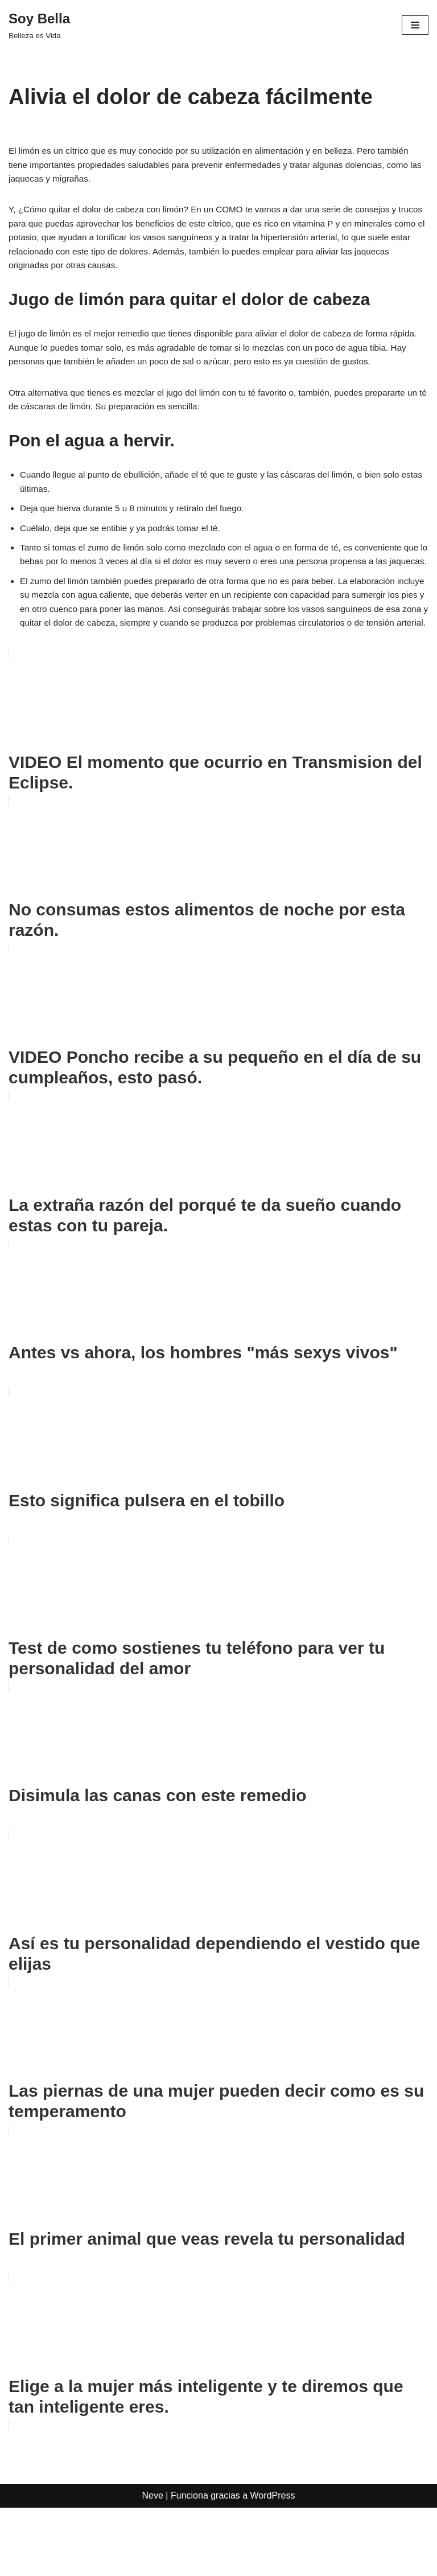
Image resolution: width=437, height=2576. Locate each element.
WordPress (272, 2564)
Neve (152, 2564)
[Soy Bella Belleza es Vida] (39, 25)
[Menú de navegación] (415, 25)
